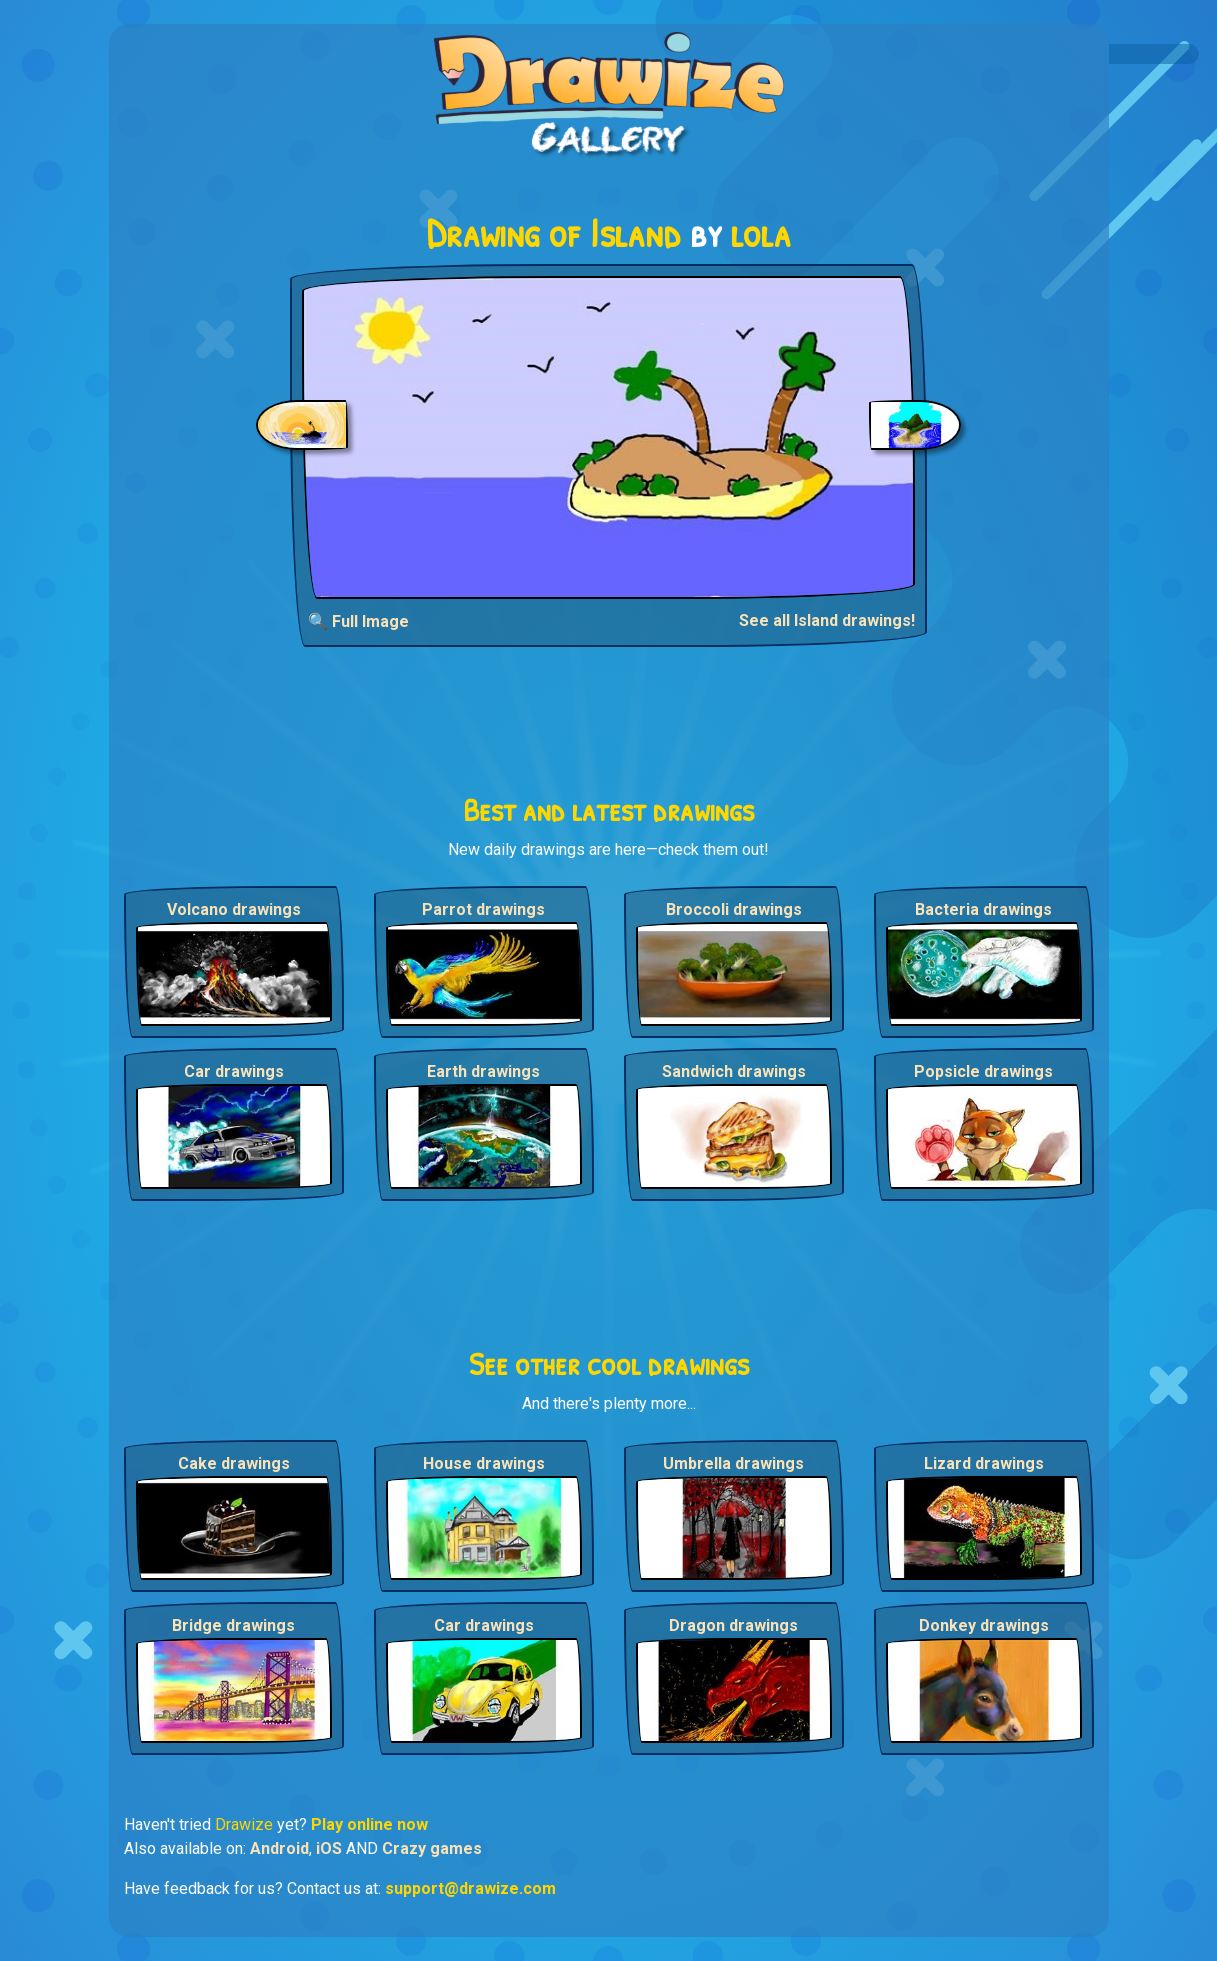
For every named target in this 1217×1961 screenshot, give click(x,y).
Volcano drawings (234, 909)
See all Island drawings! (827, 620)
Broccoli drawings (734, 909)
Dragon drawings (733, 1625)
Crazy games (432, 1848)
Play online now (369, 1824)
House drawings (484, 1463)
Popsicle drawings (983, 1071)
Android (279, 1848)
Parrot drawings (483, 909)
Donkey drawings (984, 1625)
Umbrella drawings (733, 1463)
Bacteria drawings (983, 909)
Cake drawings (234, 1463)
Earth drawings (483, 1071)
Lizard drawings (984, 1463)
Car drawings (234, 1071)
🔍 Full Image (358, 621)
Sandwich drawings (734, 1071)
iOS (329, 1848)
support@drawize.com (470, 1888)
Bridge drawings (233, 1625)
